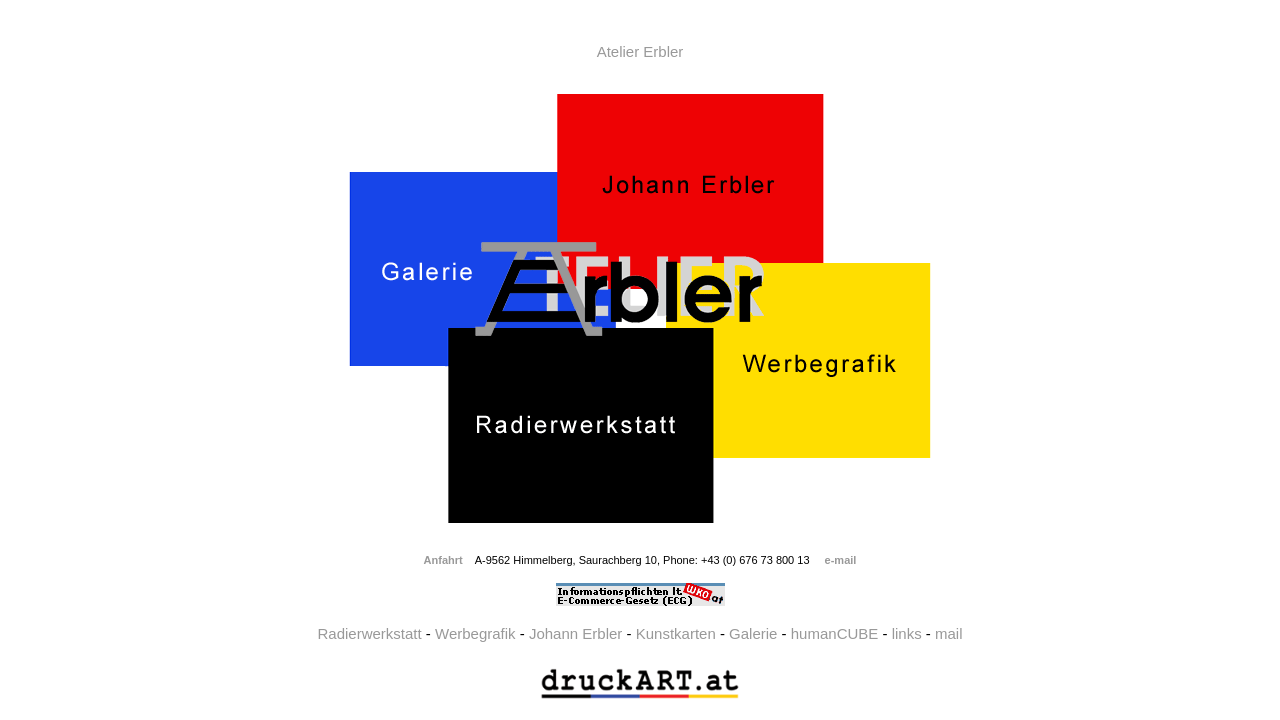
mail (949, 633)
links (907, 633)
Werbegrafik (475, 633)
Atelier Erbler (640, 51)
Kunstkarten (676, 633)
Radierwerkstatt (369, 633)
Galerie (753, 633)
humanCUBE (835, 633)
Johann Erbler (575, 633)
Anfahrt (443, 560)
